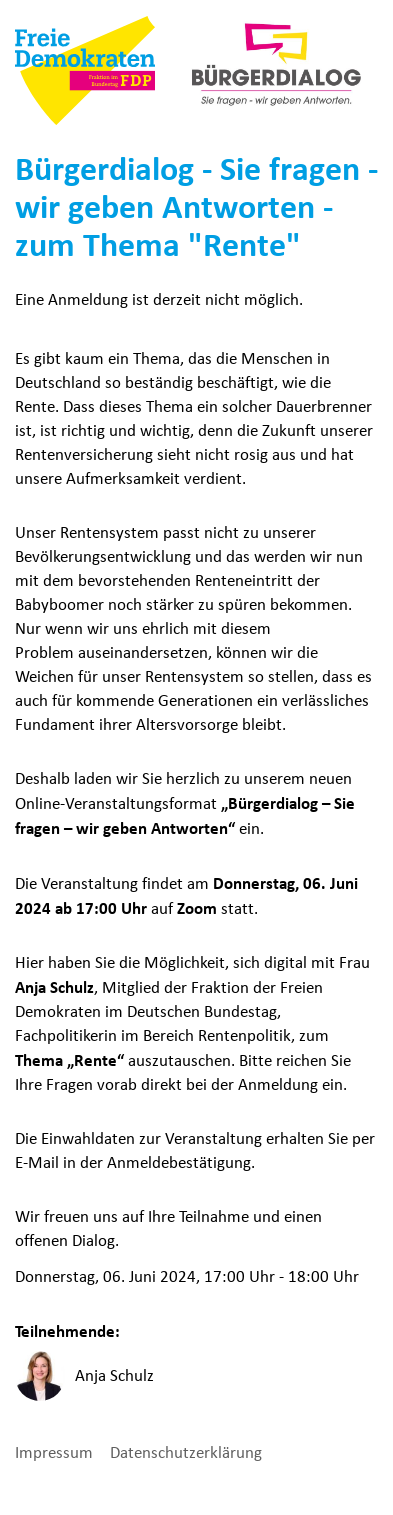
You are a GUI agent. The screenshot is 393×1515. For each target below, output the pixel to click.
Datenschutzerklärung (186, 1452)
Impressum (56, 1452)
